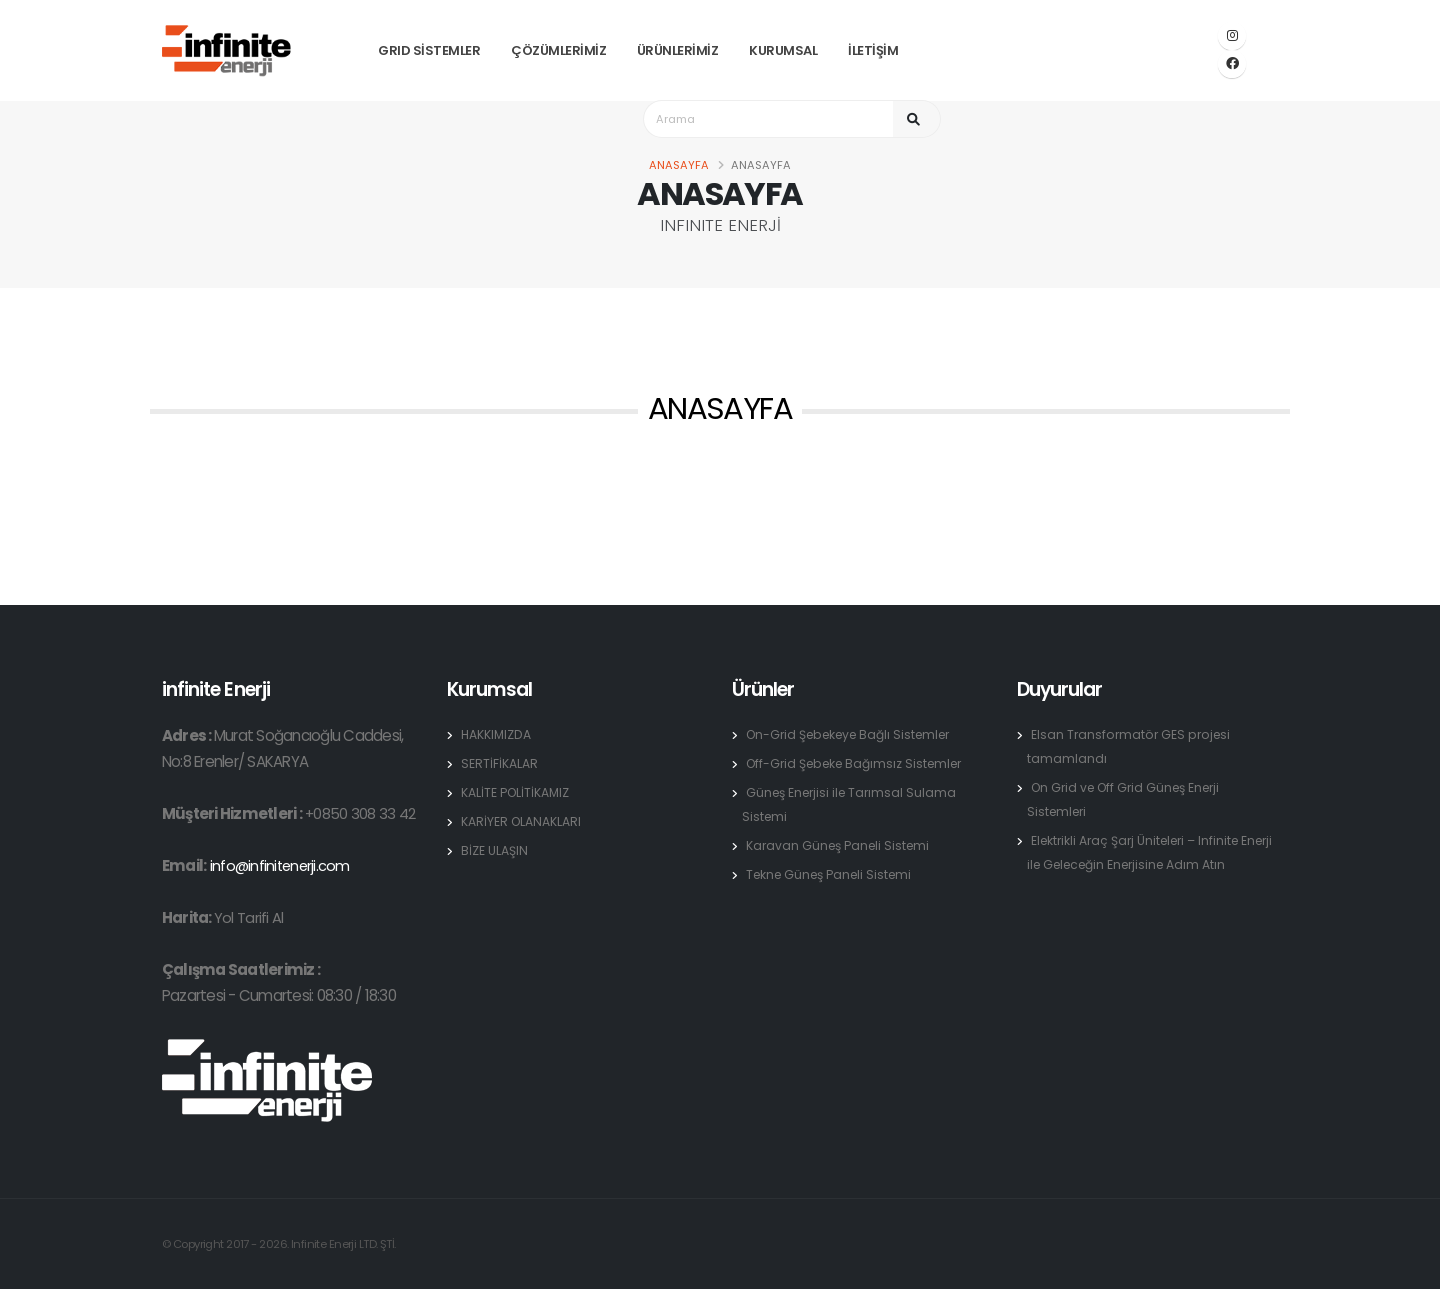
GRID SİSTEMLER (429, 50)
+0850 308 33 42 (360, 813)
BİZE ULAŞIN (494, 850)
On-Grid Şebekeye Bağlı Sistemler (856, 734)
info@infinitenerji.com (281, 865)
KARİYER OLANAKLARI (522, 821)
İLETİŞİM (873, 50)
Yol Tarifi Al (248, 917)
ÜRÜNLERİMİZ (678, 50)
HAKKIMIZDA (497, 734)
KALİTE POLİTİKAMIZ (516, 792)
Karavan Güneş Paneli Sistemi (841, 845)
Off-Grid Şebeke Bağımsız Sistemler (861, 763)
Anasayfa (679, 165)
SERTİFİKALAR (499, 763)
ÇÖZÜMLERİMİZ (558, 50)
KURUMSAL (783, 50)
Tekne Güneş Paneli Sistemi (834, 874)
